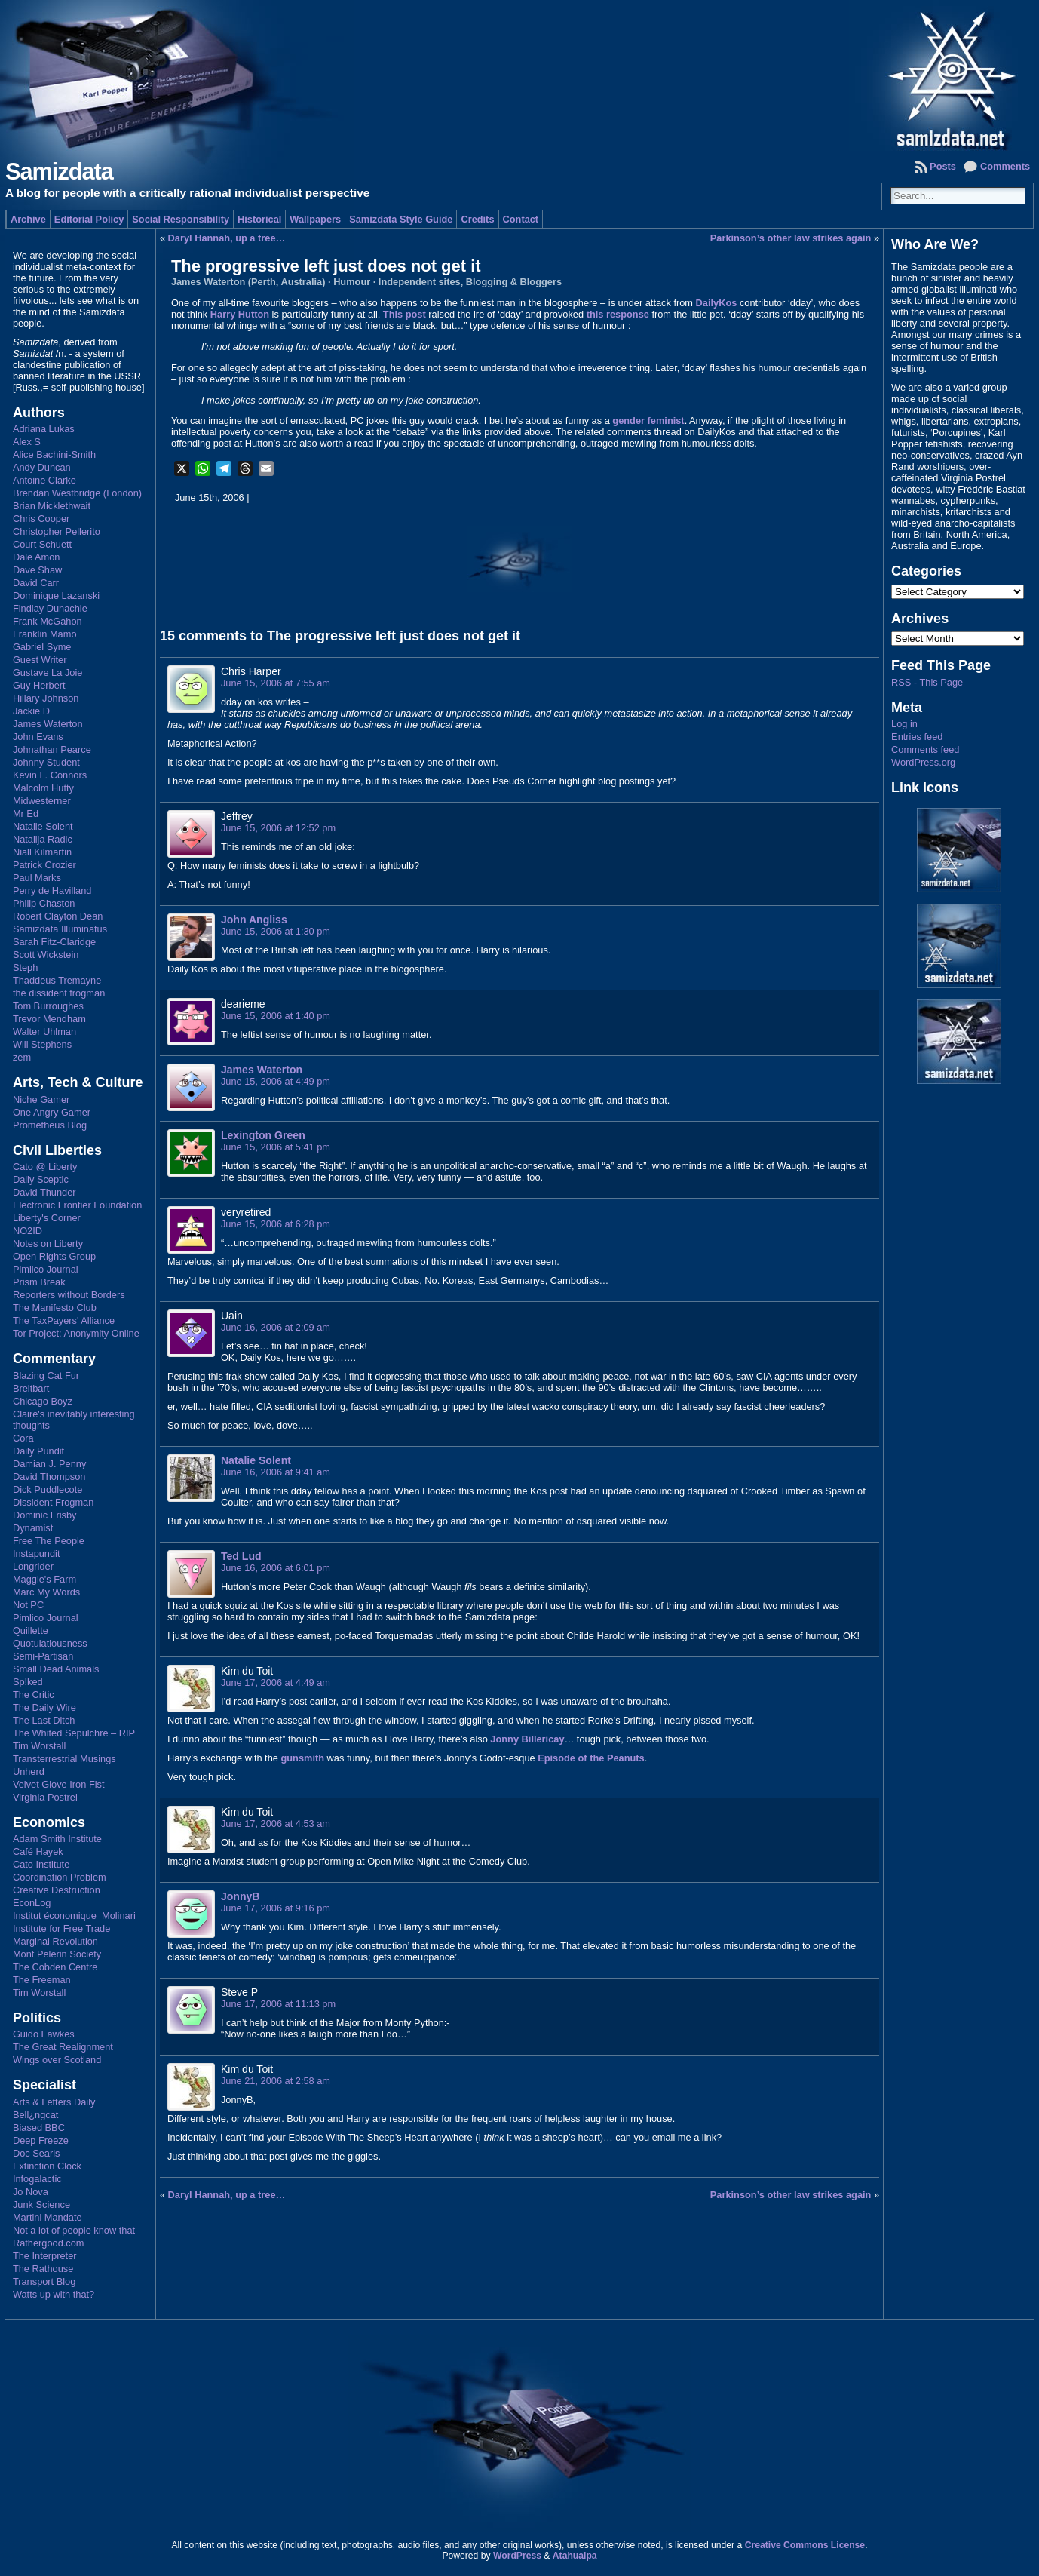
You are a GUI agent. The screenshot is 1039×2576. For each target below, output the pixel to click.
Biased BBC (39, 2127)
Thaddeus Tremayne (57, 980)
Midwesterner (42, 800)
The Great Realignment (63, 2047)
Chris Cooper (41, 518)
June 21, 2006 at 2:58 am (275, 2080)
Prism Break (39, 1282)
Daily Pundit (38, 1451)
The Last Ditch (44, 1720)
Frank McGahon (47, 621)
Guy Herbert (39, 685)
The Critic (33, 1694)
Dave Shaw (37, 570)
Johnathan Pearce (52, 749)
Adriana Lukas (44, 428)
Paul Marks (37, 877)
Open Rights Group (54, 1256)
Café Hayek (38, 1851)
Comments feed (925, 749)
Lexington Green (263, 1135)
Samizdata (59, 171)
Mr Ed (25, 813)
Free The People (48, 1540)
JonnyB (240, 1896)
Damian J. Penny (49, 1463)
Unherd (28, 1771)
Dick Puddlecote (47, 1489)
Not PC (28, 1604)
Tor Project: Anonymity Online (76, 1333)
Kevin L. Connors (50, 775)
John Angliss (254, 919)
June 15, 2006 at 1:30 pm (275, 931)
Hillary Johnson (46, 698)
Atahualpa (575, 2555)
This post (404, 314)
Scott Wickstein (45, 954)
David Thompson (49, 1476)
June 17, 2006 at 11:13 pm (278, 2004)
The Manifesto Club (55, 1307)
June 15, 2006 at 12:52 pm (278, 828)
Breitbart (31, 1388)
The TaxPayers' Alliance (64, 1320)
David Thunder (44, 1192)
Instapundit (36, 1553)
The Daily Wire (44, 1707)
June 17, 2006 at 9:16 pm (275, 1908)
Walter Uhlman (44, 1031)
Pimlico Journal (45, 1269)
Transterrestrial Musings (64, 1758)
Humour (351, 281)
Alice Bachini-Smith (54, 454)
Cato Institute (41, 1864)
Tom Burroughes (48, 1006)
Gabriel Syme (42, 646)
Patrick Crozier (44, 864)
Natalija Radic (42, 839)
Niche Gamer (41, 1099)
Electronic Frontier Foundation (77, 1205)
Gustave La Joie (47, 672)
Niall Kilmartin (42, 852)
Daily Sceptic (41, 1179)
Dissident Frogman (53, 1502)
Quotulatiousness (50, 1643)
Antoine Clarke (44, 480)
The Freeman (42, 1979)
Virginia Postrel (45, 1797)
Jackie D (31, 711)
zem (22, 1057)
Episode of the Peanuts (591, 1758)
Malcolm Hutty (43, 788)
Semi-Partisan (43, 1656)
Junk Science (41, 2204)
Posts (943, 166)
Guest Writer (40, 659)
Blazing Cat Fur (46, 1375)
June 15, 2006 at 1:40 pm (275, 1015)
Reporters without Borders (69, 1294)
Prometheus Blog (50, 1125)
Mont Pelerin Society (57, 1954)
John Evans (38, 736)
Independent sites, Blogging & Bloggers (470, 281)
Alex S (27, 441)
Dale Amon (36, 557)
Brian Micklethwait (51, 505)
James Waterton (48, 723)
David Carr (36, 582)
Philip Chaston (44, 903)
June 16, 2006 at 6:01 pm (275, 1568)
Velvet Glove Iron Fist (59, 1784)
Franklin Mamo (45, 634)
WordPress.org (923, 762)
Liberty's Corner (47, 1218)
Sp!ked (28, 1681)
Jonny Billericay (527, 1739)
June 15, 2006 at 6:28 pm (275, 1224)
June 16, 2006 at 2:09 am (275, 1327)
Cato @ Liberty (45, 1166)
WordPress (517, 2555)
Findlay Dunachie (50, 608)
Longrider (33, 1566)
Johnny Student (46, 762)
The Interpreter (45, 2255)
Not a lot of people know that (74, 2230)
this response (618, 314)
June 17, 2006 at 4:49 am (275, 1682)
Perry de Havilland (52, 890)
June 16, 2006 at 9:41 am (275, 1472)
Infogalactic (37, 2179)
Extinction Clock (47, 2166)
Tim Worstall (39, 1746)
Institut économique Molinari (74, 1915)
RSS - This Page (927, 682)
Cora (23, 1438)
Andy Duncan (42, 467)
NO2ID (27, 1230)
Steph (25, 967)
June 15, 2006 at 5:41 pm (275, 1147)
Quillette (30, 1630)
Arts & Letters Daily (54, 2102)
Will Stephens (42, 1044)
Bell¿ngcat (35, 2114)
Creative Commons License (805, 2545)
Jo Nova (30, 2191)
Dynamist (33, 1528)
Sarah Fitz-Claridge (54, 941)
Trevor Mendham (49, 1018)
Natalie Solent (43, 826)
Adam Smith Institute (57, 1838)
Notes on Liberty (48, 1243)
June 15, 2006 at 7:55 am (275, 683)
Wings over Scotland (57, 2059)
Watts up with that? (53, 2294)
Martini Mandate (47, 2217)
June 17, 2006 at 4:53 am (275, 1823)
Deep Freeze (41, 2140)
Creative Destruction (56, 1890)
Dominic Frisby (45, 1515)
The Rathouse (43, 2268)
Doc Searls (36, 2153)
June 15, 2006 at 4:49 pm (275, 1081)
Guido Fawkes (44, 2034)
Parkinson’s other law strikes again (791, 238)
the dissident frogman (59, 993)
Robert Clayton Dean (58, 916)
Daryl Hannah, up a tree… (227, 238)
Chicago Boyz (42, 1401)
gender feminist (648, 420)
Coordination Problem (59, 1877)
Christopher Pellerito (56, 531)
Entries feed (916, 736)
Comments (1005, 166)
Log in (904, 723)
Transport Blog (44, 2281)
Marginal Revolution (55, 1941)
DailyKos (716, 303)
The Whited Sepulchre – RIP (74, 1733)
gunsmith (302, 1758)
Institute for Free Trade (61, 1928)
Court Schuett (42, 544)
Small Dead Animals (56, 1669)
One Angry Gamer (51, 1112)
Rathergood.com (48, 2243)
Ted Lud (241, 1556)
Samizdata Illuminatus (60, 929)
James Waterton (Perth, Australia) (248, 281)
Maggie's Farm (44, 1579)
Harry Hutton (239, 314)
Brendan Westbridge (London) (77, 493)
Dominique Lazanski (56, 595)
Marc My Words (46, 1592)
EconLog (32, 1902)
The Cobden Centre (55, 1967)
